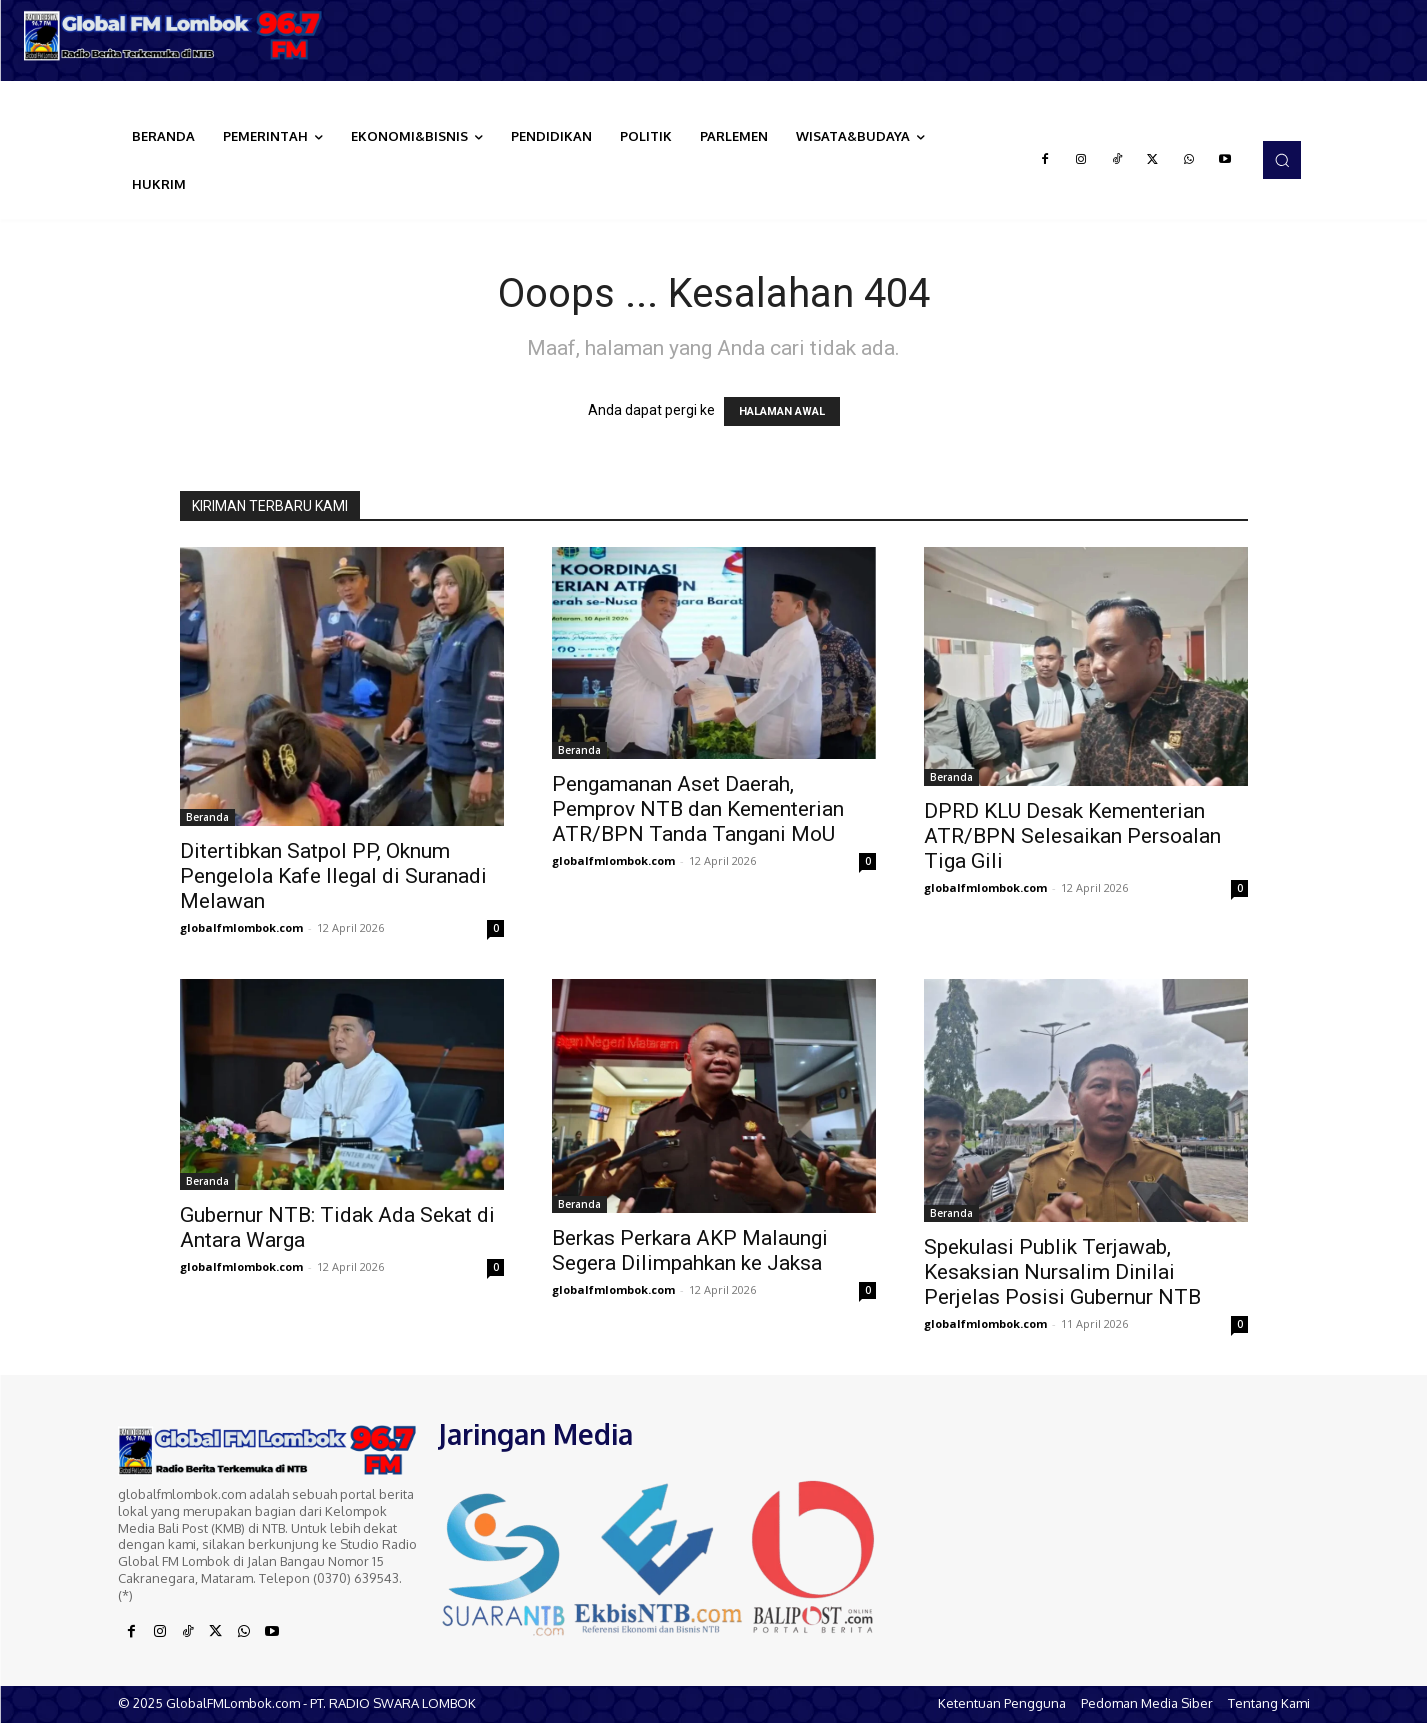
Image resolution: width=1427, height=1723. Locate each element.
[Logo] (178, 35)
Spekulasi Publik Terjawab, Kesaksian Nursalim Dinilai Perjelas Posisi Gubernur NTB (1062, 1272)
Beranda (207, 817)
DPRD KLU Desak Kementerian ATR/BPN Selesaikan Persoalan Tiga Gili (1072, 836)
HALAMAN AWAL (782, 411)
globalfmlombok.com (241, 927)
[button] (1282, 160)
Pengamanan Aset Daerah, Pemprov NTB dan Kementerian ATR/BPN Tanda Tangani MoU (698, 809)
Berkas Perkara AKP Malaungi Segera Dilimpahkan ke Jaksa (690, 1250)
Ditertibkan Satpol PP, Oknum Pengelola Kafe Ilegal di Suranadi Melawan (333, 876)
